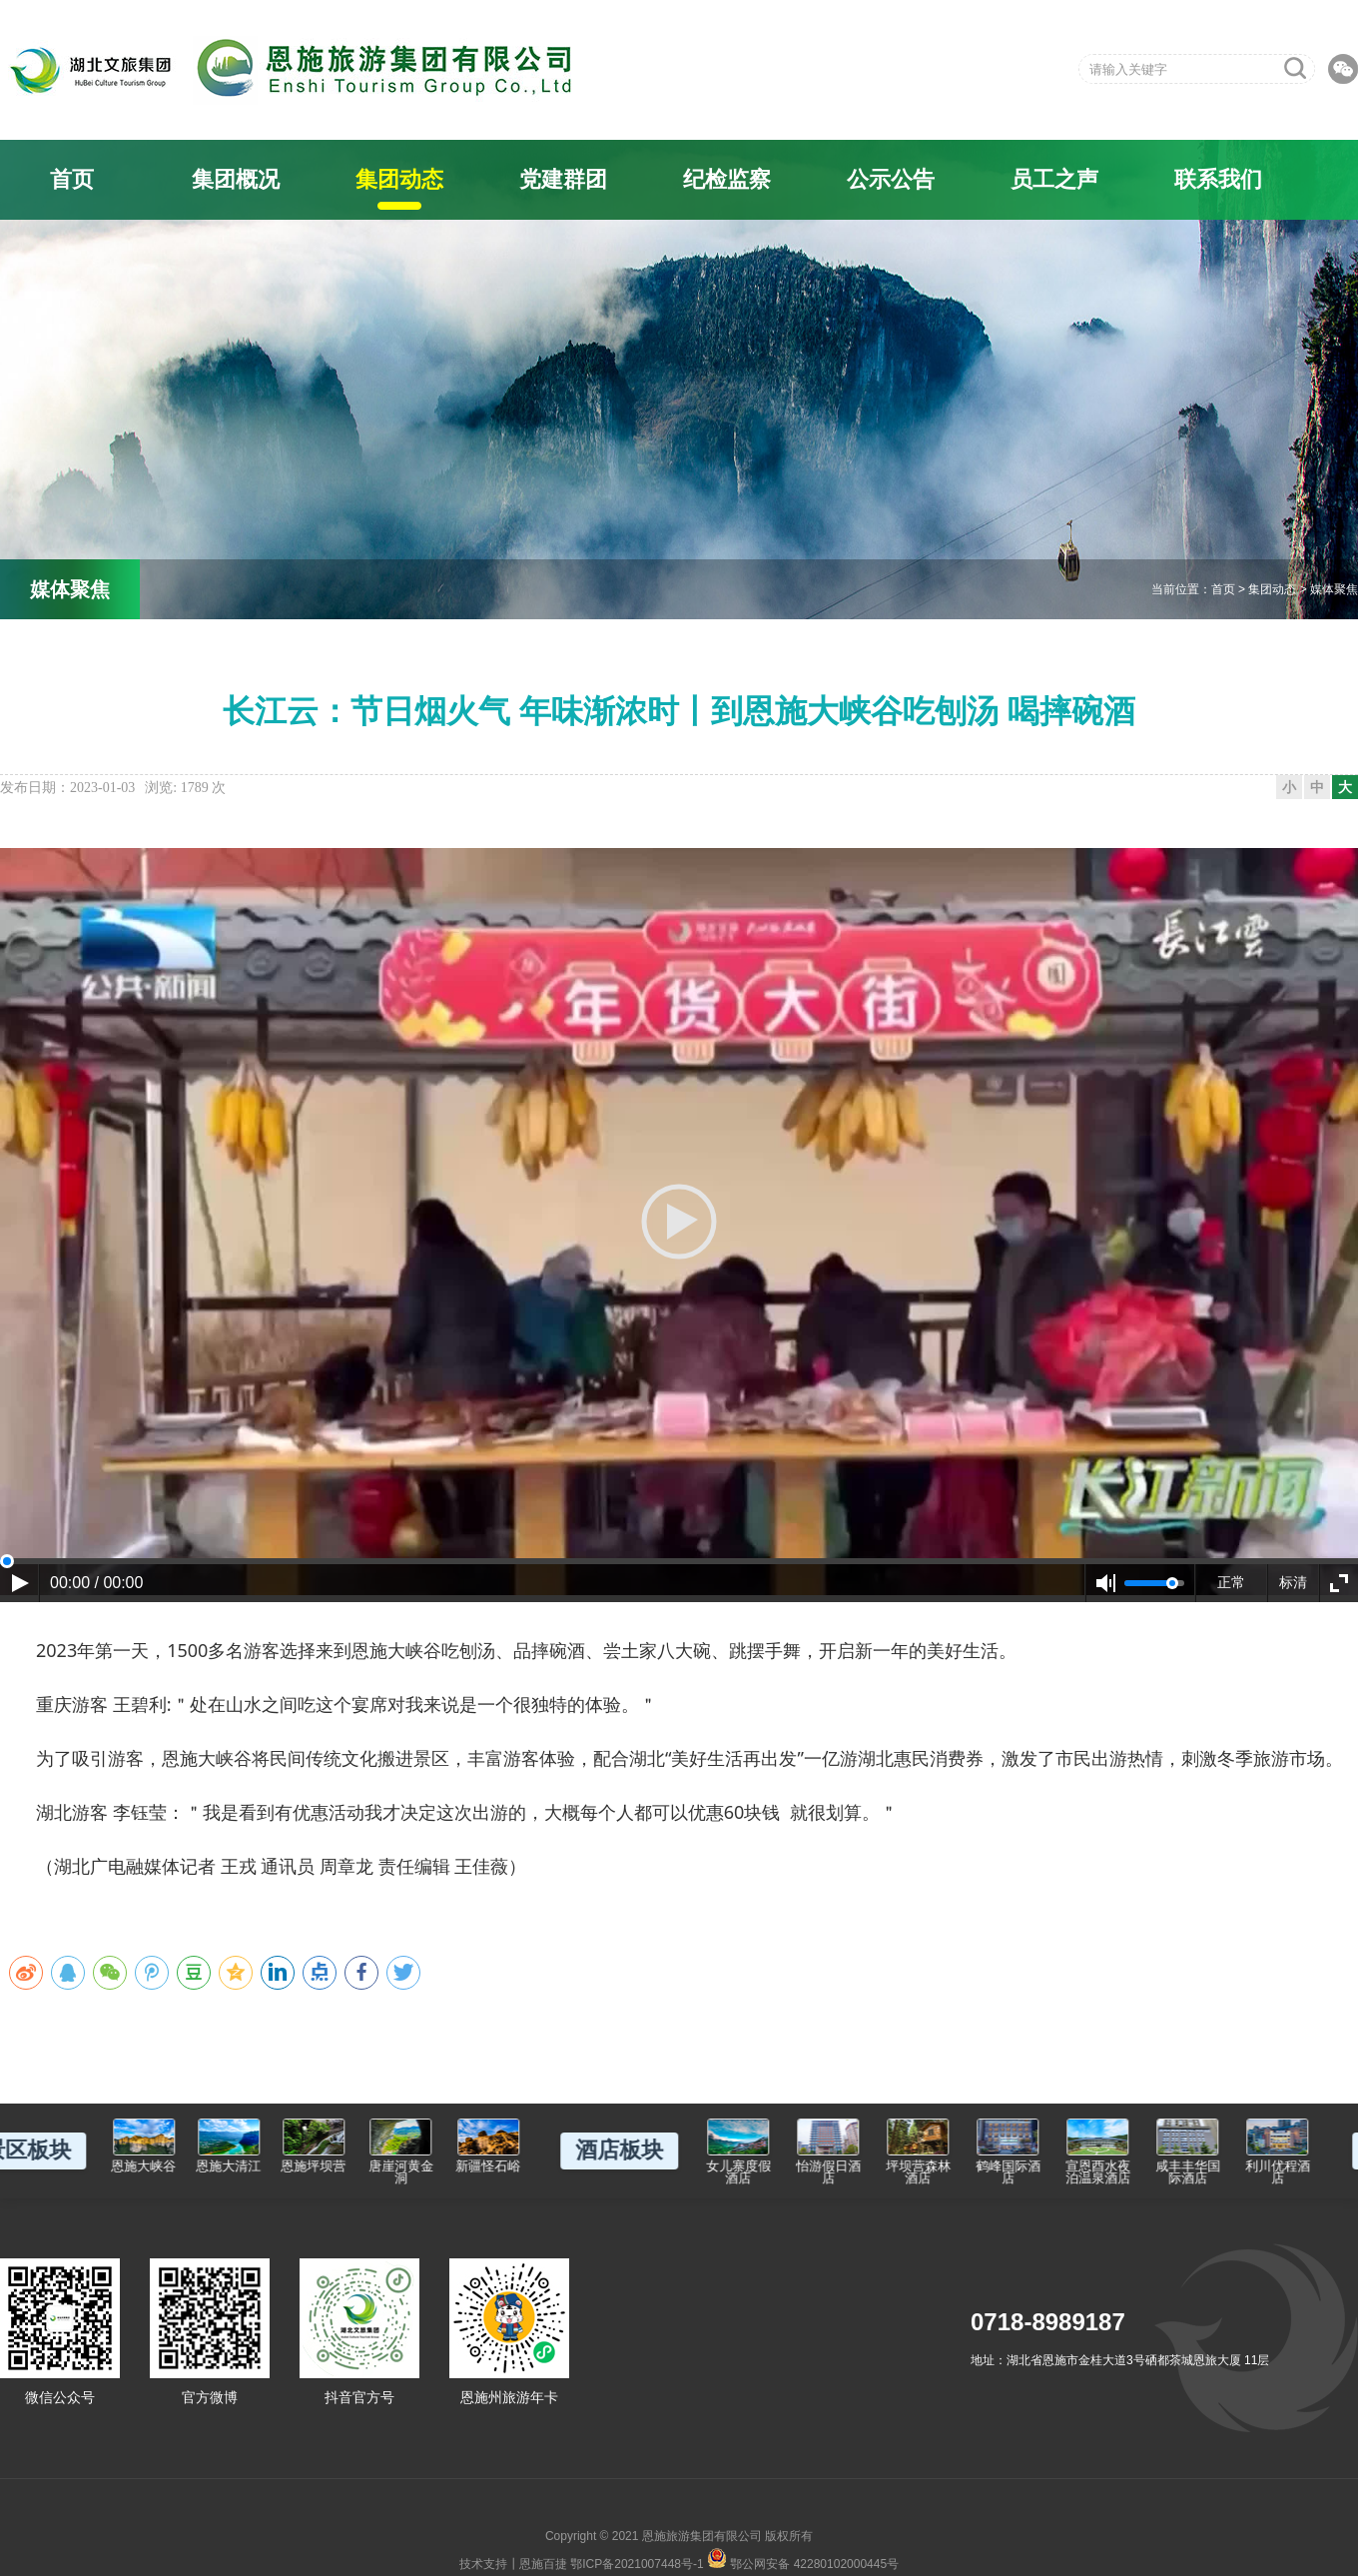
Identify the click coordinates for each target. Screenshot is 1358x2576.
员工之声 (1054, 179)
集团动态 (399, 179)
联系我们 (1218, 179)
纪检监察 (727, 179)
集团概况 (236, 179)
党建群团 (563, 179)
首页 (72, 179)
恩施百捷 (543, 2564)
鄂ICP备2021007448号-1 (636, 2564)
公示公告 (891, 179)
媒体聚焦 (1334, 589)
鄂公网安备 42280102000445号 (803, 2558)
